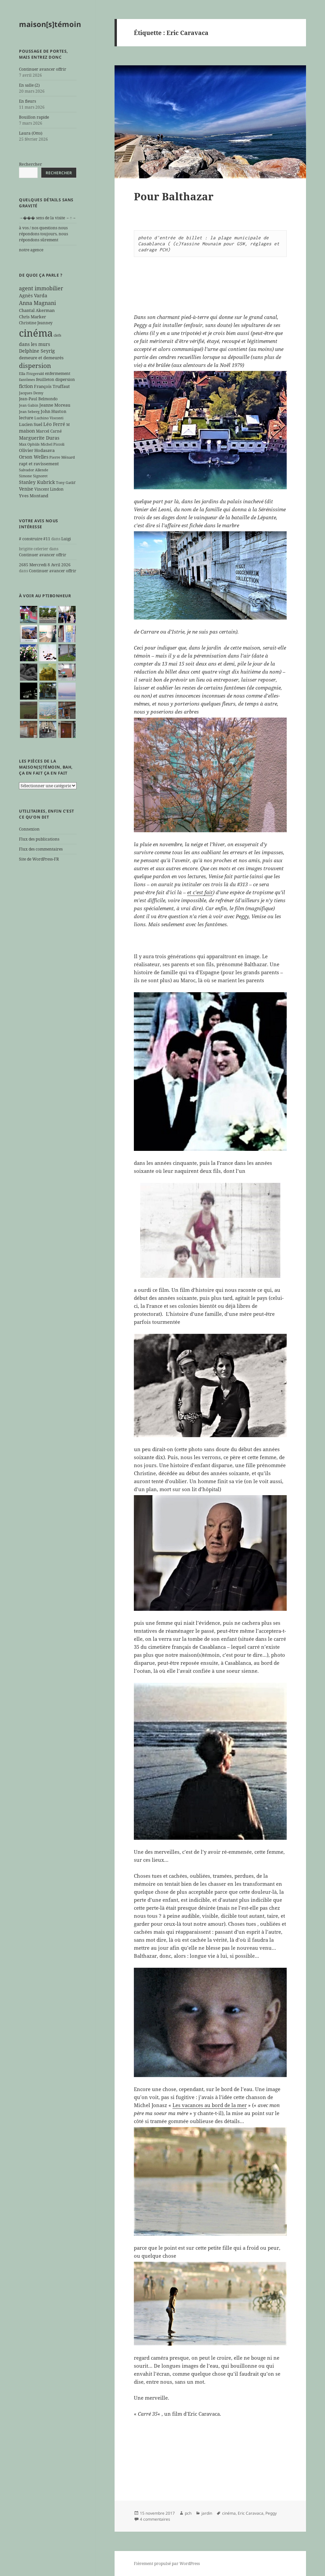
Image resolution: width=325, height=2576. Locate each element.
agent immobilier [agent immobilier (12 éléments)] (41, 288)
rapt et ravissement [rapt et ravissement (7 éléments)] (39, 464)
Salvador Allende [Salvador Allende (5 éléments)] (33, 470)
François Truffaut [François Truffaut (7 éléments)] (52, 386)
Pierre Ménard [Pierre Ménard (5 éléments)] (62, 457)
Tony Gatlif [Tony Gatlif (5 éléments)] (65, 482)
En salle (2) (29, 85)
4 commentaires (155, 2519)
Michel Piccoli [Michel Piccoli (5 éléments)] (53, 444)
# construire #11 (34, 539)
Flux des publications (39, 839)
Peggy (271, 2513)
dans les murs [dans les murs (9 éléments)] (34, 344)
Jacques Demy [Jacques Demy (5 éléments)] (31, 393)
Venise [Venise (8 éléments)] (26, 489)
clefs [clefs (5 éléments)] (57, 335)
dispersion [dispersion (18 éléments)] (35, 365)
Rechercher (30, 164)
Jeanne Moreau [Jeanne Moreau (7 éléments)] (54, 405)
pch (188, 2513)
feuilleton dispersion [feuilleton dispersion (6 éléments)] (55, 379)
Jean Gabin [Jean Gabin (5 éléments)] (28, 405)
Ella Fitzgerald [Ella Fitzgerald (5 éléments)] (31, 373)
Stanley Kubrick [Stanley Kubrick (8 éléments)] (37, 482)
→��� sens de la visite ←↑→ (47, 218)
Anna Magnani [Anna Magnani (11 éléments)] (37, 303)
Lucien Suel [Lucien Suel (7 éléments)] (30, 424)
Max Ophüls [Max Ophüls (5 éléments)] (29, 444)
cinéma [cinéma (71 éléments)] (36, 333)
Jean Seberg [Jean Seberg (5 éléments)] (29, 411)
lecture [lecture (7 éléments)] (26, 418)
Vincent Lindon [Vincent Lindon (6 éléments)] (49, 489)
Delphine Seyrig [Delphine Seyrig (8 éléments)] (37, 351)
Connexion (29, 829)
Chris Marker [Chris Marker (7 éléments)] (32, 317)
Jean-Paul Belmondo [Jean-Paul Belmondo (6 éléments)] (38, 398)
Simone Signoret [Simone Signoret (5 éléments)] (33, 476)
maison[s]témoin (50, 24)
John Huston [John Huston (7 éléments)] (53, 411)
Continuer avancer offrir (42, 69)
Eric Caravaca (250, 2513)
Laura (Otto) (30, 133)
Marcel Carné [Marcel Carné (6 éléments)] (49, 431)
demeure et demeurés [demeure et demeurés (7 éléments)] (41, 358)
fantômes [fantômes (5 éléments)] (27, 379)
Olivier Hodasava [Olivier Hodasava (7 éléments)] (37, 450)
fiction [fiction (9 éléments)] (26, 386)
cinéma (229, 2513)
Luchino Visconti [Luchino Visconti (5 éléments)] (49, 418)
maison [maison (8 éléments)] (27, 431)
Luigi (66, 539)
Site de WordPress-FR (39, 859)
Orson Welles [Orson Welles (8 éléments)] (33, 457)
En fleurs (27, 101)
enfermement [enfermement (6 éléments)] (57, 373)
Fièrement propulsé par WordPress (167, 2563)
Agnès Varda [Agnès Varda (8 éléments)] (33, 295)
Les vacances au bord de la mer (209, 2105)
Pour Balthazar (173, 196)
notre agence (31, 250)
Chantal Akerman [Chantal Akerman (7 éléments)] (37, 310)
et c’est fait (200, 892)
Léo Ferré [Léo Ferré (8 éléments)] (54, 424)
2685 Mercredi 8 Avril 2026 (45, 565)
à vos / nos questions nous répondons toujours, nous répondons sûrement (43, 234)
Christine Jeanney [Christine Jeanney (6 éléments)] (36, 322)
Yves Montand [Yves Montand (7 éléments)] (33, 496)
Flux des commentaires (41, 849)
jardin (206, 2513)
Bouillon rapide (34, 117)
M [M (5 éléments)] (68, 424)
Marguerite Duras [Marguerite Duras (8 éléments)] (39, 438)
